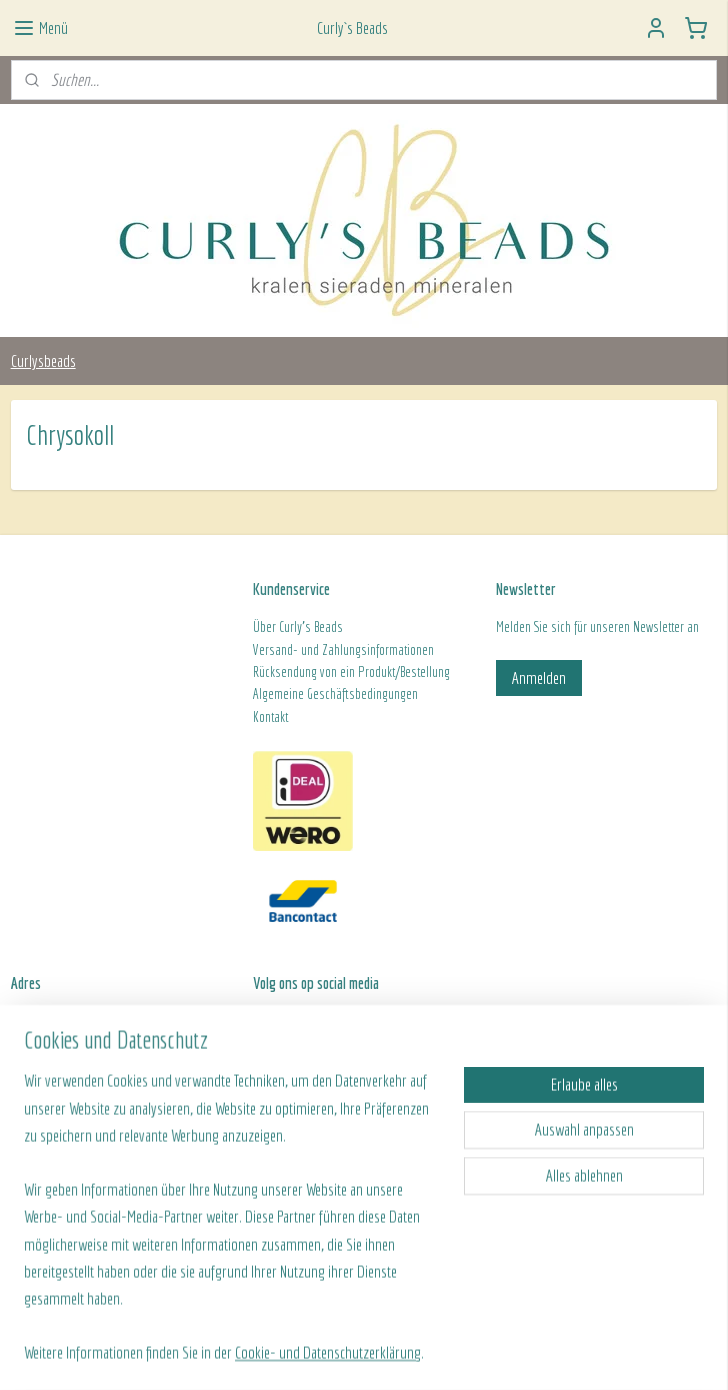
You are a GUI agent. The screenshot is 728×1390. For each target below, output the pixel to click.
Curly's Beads (311, 627)
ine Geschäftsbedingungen (353, 694)
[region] (232, 1228)
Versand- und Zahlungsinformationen (343, 650)
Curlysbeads (43, 360)
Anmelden (539, 677)
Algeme (271, 694)
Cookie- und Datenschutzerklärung (328, 1352)
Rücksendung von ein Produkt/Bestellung (351, 672)
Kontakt (270, 717)
